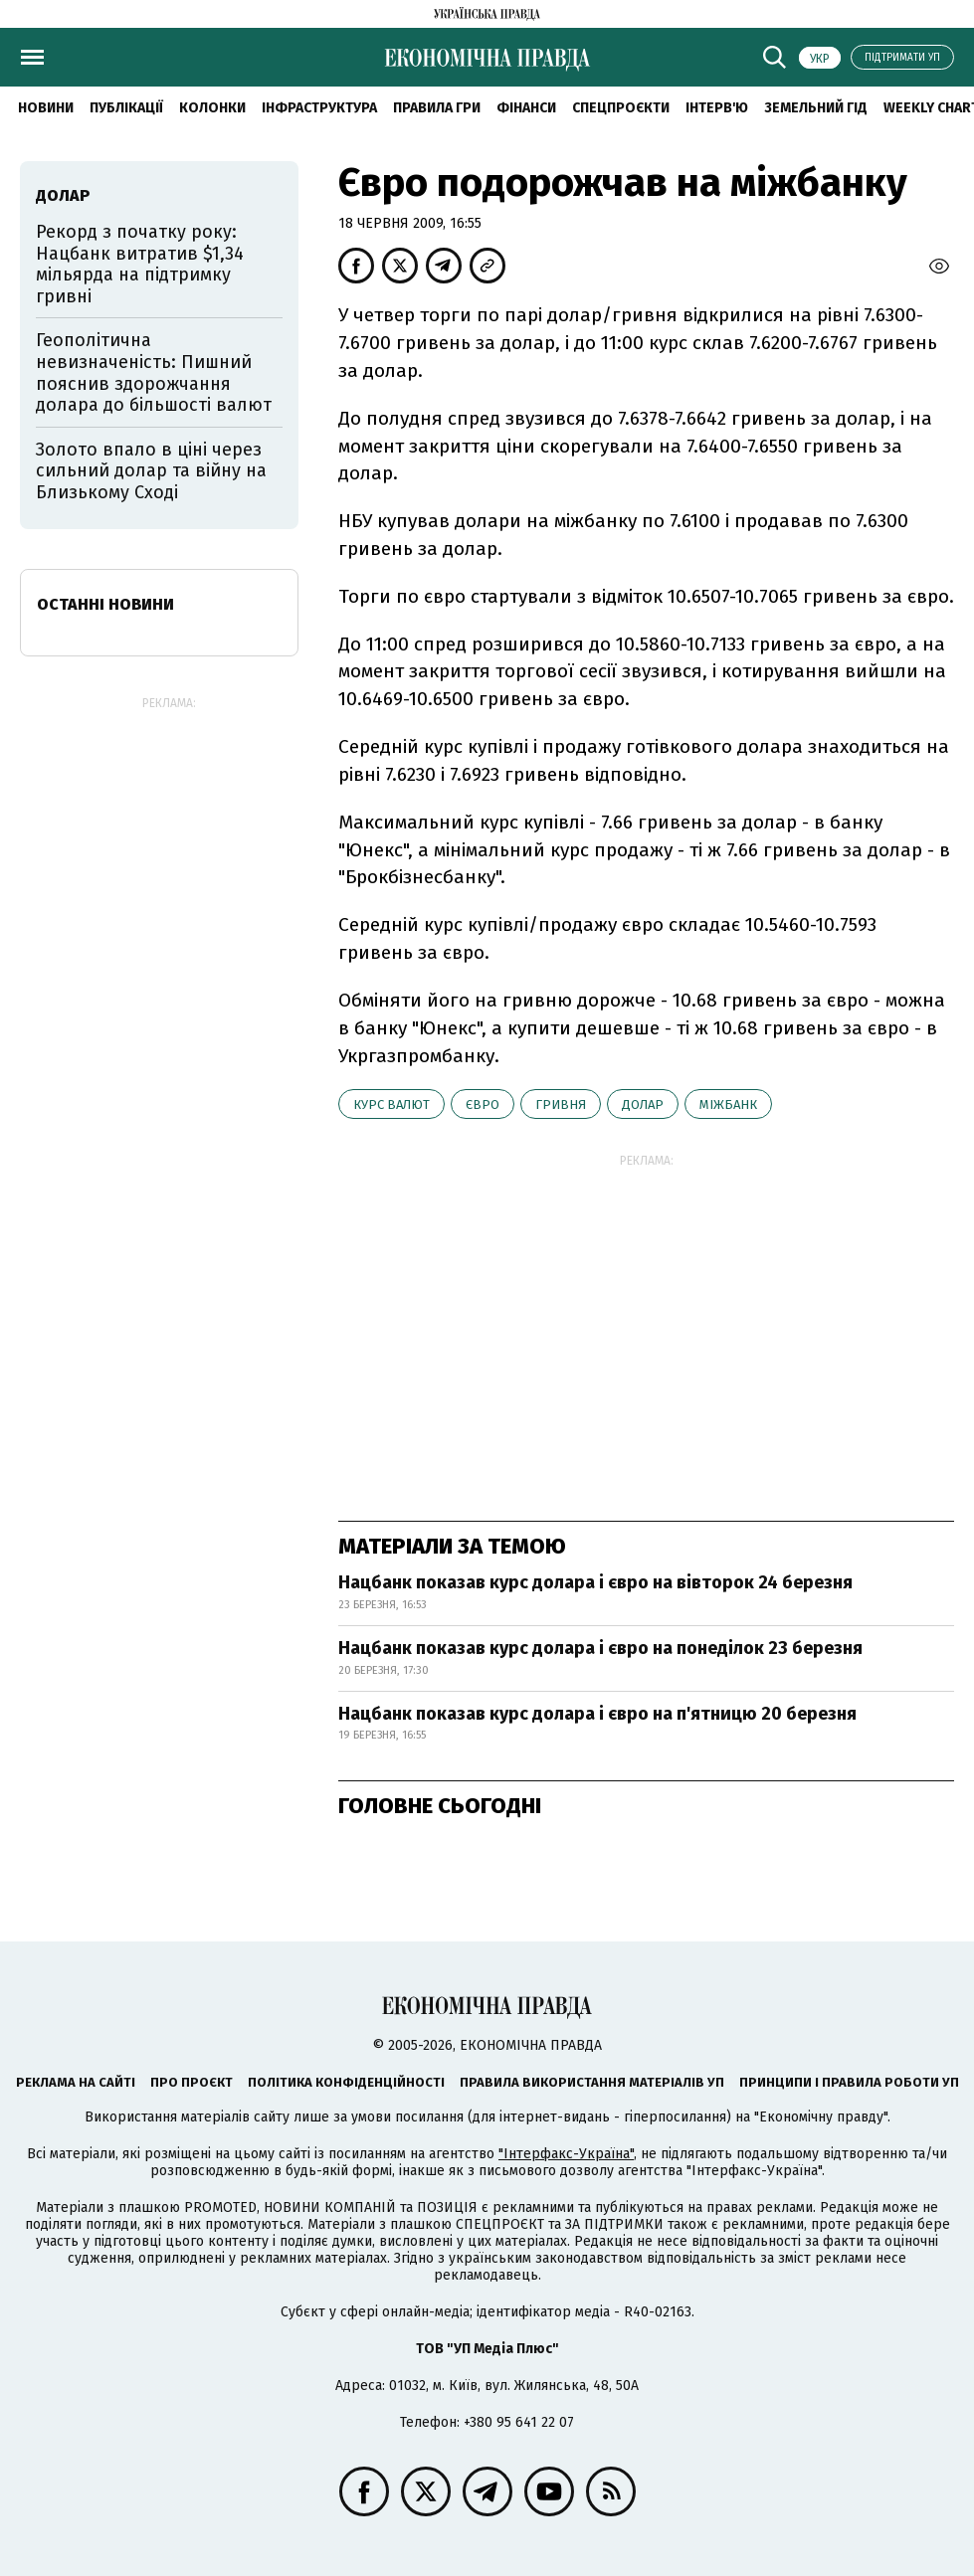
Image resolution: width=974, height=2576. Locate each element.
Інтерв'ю (716, 107)
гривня (560, 1104)
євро (482, 1104)
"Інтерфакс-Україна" (566, 2153)
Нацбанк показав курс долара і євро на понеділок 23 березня (600, 1648)
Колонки (212, 107)
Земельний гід (816, 107)
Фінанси (526, 107)
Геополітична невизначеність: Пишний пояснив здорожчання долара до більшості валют (154, 372)
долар (643, 1104)
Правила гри (437, 107)
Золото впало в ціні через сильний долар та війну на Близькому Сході (151, 471)
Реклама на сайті (75, 2082)
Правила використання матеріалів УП (592, 2082)
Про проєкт (191, 2082)
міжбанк (728, 1104)
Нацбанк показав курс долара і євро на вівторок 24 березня (595, 1582)
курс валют (391, 1104)
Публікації (126, 107)
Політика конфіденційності (346, 2082)
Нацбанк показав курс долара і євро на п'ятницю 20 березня (597, 1714)
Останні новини (105, 604)
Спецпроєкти (621, 107)
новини (46, 107)
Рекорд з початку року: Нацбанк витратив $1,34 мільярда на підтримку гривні (140, 264)
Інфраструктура (319, 107)
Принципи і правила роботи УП (849, 2082)
